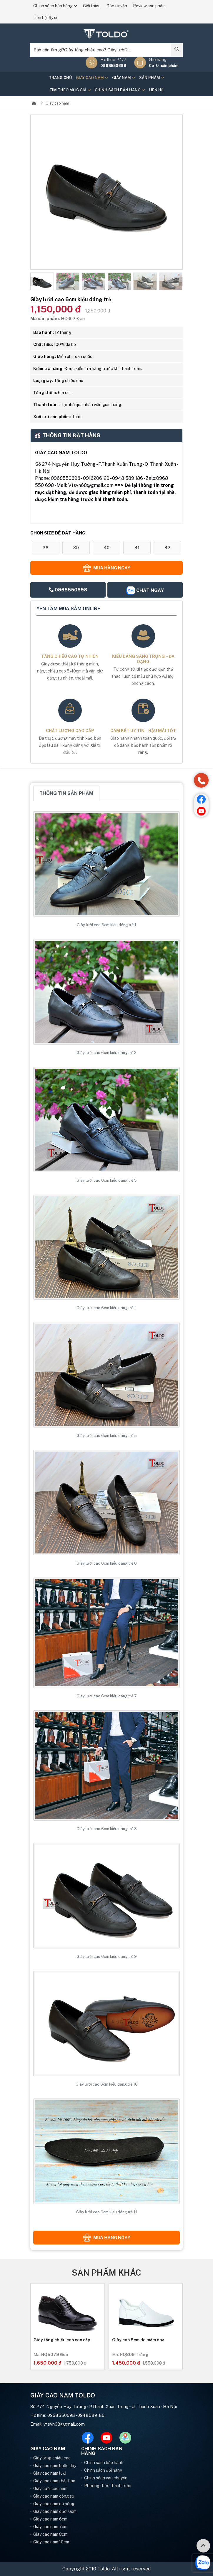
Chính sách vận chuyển (105, 2478)
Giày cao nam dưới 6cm (54, 2511)
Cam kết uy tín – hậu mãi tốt (143, 730)
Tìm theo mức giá (70, 90)
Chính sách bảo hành (103, 2462)
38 (46, 547)
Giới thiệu (92, 6)
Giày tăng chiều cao (52, 2458)
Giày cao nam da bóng (53, 2503)
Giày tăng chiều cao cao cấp (137, 2340)
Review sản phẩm (149, 6)
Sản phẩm (151, 77)
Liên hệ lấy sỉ (45, 17)
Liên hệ (156, 90)
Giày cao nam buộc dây (54, 2465)
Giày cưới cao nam (50, 2488)
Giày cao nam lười (49, 2473)
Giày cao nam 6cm (50, 2519)
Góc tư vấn (116, 6)
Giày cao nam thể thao (54, 2481)
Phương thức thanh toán (107, 2485)
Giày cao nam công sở (53, 2496)
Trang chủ (60, 77)
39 (76, 547)
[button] (34, 281)
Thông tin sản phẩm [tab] (66, 793)
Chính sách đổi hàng (103, 2470)
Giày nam (123, 77)
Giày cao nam (92, 77)
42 (167, 547)
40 (106, 547)
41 (137, 547)
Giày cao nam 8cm (50, 2534)
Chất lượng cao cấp (70, 730)
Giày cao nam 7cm (50, 2526)
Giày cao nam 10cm (51, 2542)
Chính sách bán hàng (55, 6)
